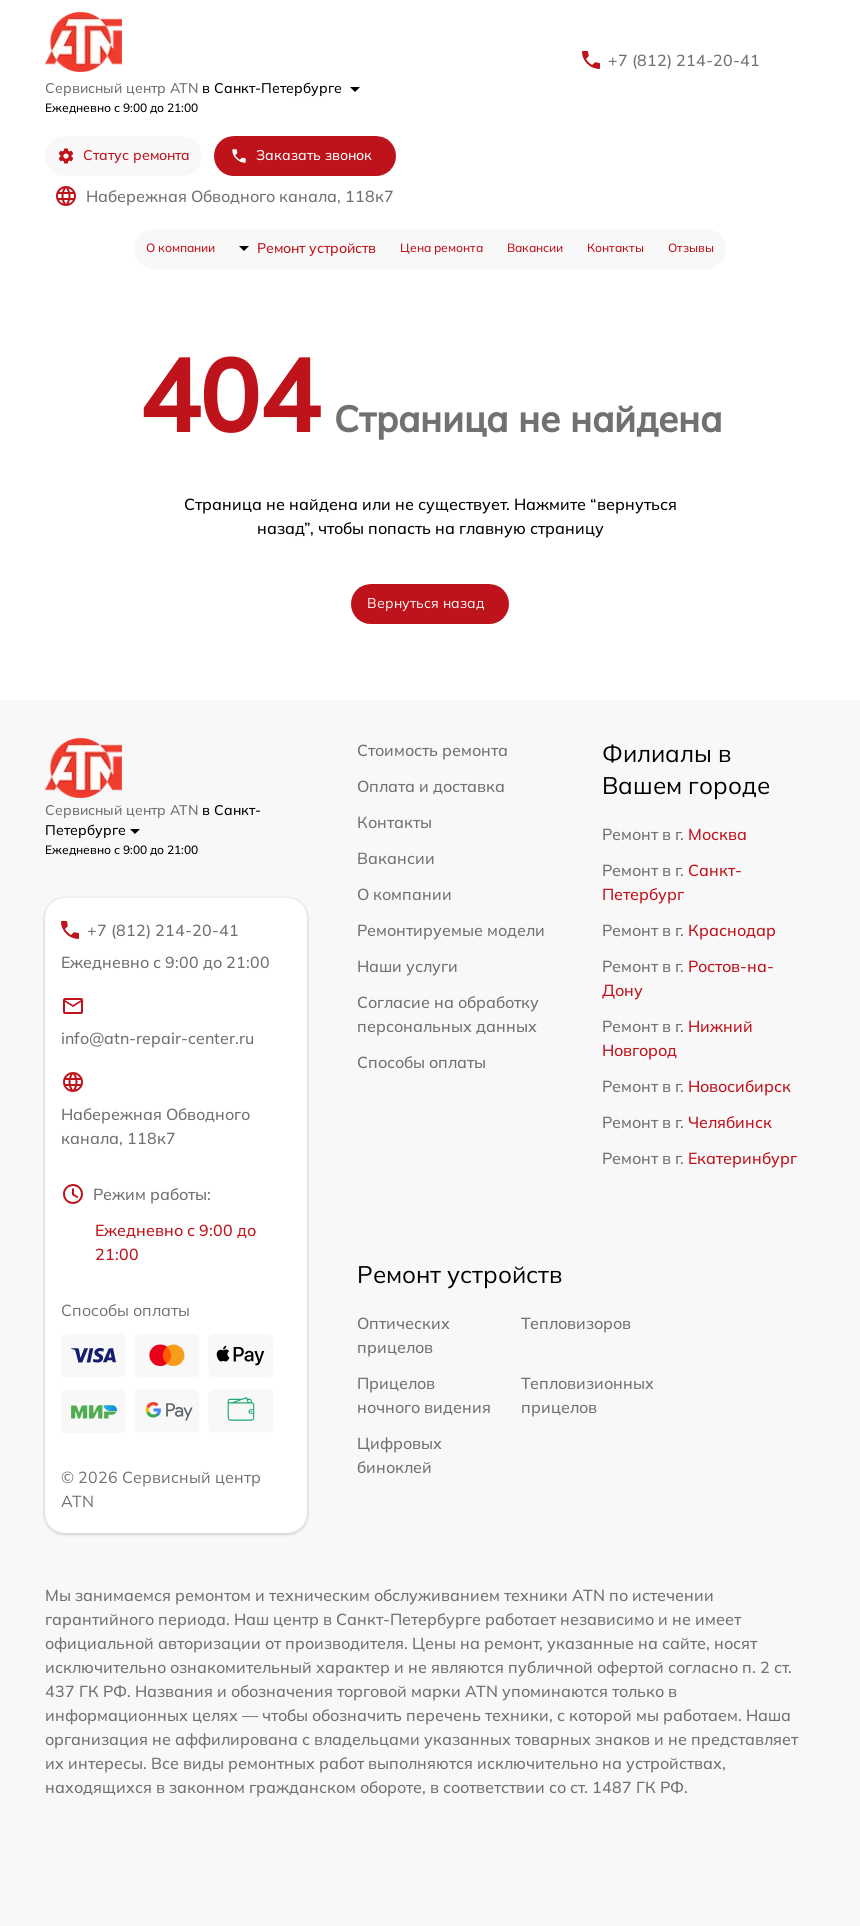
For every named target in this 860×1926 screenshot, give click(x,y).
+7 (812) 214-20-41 (684, 60)
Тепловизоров (576, 1323)
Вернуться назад (426, 603)
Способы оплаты (421, 1062)
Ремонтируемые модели (451, 930)
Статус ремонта (123, 155)
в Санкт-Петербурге (281, 88)
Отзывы (691, 247)
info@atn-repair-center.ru (157, 1021)
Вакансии (535, 247)
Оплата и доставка (431, 786)
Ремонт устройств (316, 248)
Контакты (615, 247)
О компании (180, 247)
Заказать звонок (301, 155)
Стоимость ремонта (432, 750)
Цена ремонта (441, 247)
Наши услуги (407, 966)
